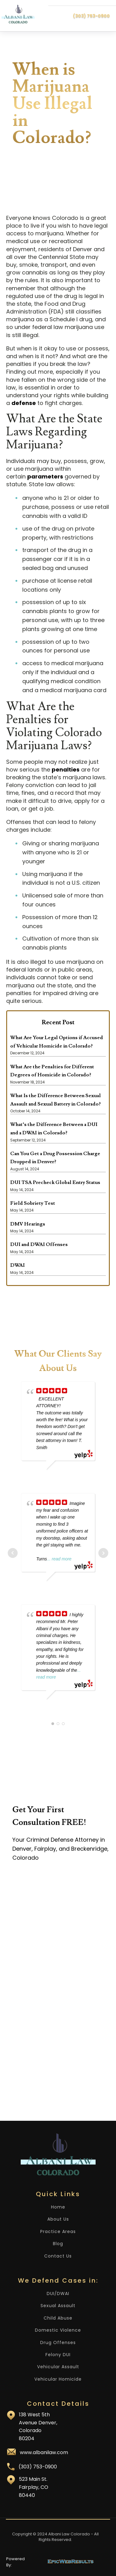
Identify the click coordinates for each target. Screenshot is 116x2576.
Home (58, 2207)
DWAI (17, 1265)
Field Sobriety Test (32, 1203)
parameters (45, 476)
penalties (65, 769)
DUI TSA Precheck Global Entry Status (55, 1182)
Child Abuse (58, 2318)
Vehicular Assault (58, 2367)
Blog (58, 2243)
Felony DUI (58, 2354)
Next (103, 1553)
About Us (58, 2219)
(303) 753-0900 (91, 16)
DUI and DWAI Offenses (39, 1244)
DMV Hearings (27, 1224)
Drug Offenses (58, 2342)
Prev (13, 1553)
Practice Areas (58, 2231)
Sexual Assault (58, 2305)
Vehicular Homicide (58, 2379)
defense (23, 403)
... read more (59, 1558)
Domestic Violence (58, 2330)
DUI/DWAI (58, 2293)
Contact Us (58, 2256)
